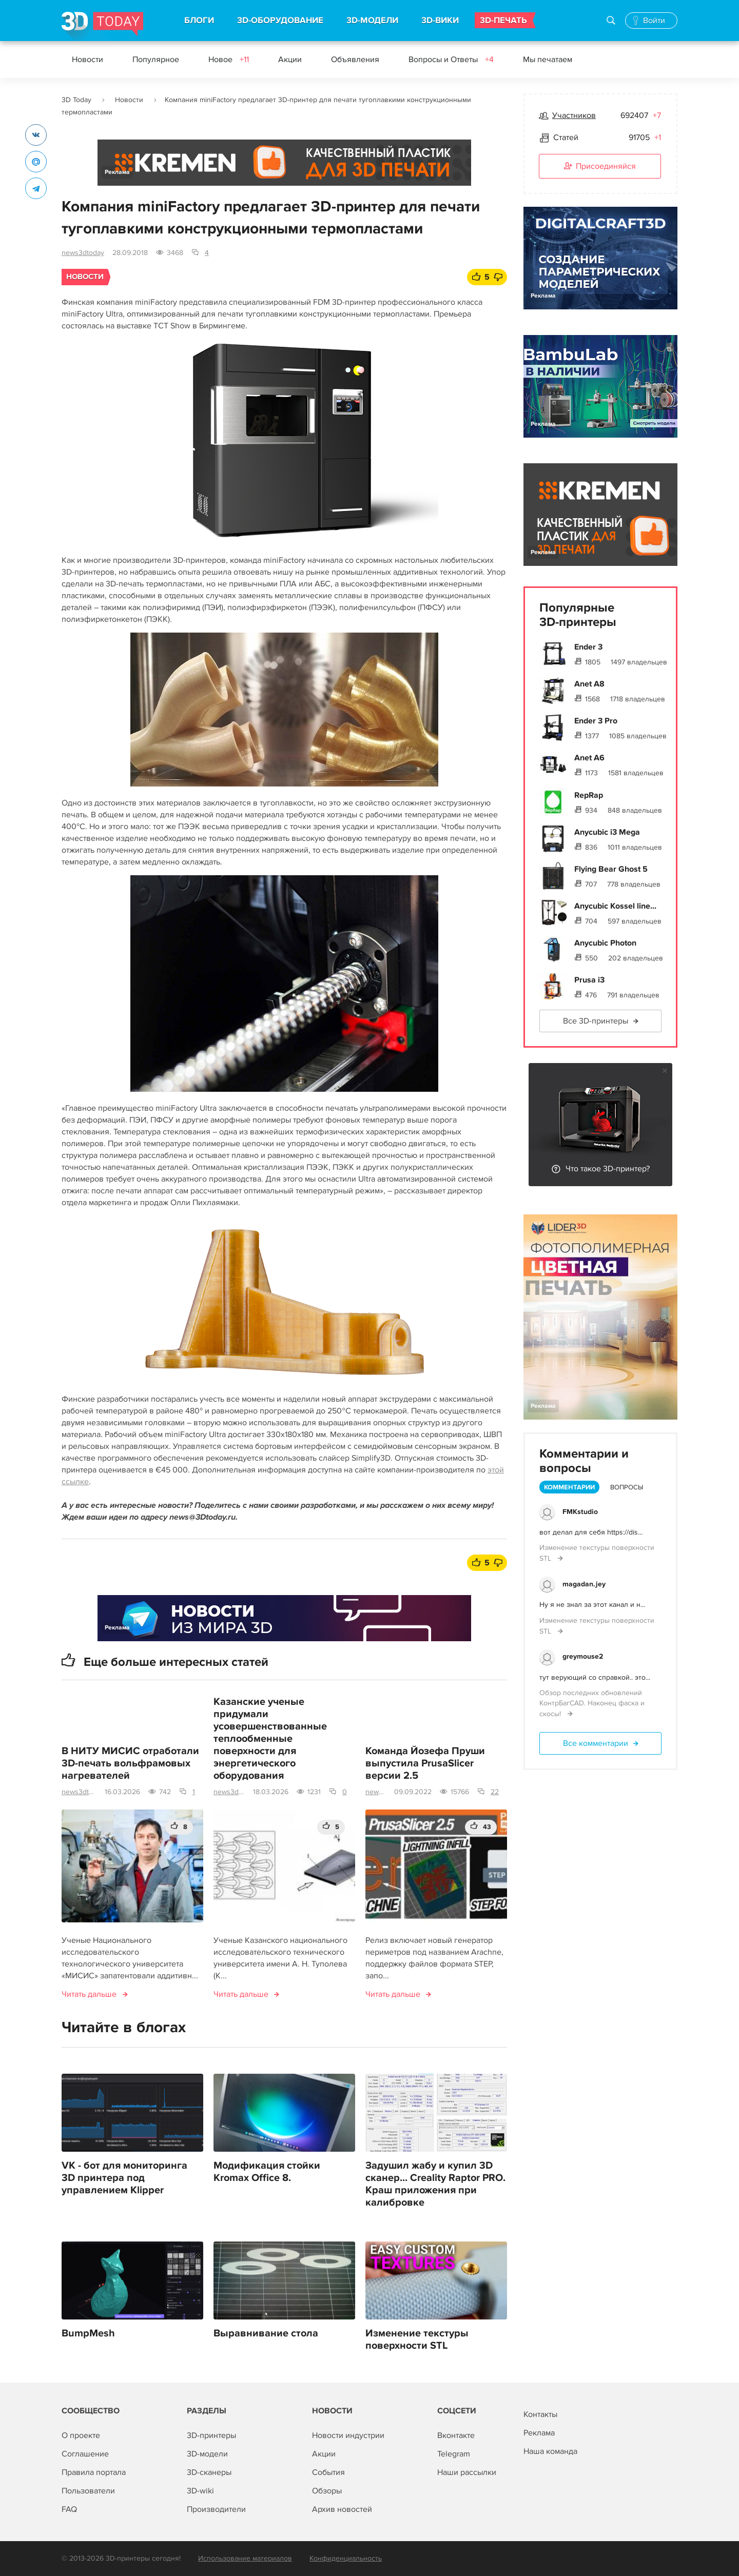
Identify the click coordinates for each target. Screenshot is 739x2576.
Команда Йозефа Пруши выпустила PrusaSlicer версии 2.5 (425, 1763)
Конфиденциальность (345, 2558)
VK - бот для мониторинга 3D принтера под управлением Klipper (124, 2177)
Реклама (117, 172)
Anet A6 (589, 758)
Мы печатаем (547, 59)
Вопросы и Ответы (451, 59)
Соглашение (85, 2454)
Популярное (155, 59)
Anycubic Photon (605, 943)
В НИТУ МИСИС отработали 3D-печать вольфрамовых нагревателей (130, 1763)
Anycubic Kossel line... (615, 906)
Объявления (355, 59)
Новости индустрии (348, 2435)
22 (495, 1791)
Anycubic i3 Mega (607, 832)
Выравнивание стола (265, 2333)
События (328, 2472)
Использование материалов (245, 2558)
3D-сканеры (209, 2472)
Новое (228, 59)
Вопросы (626, 1487)
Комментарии (569, 1487)
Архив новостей (342, 2509)
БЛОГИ (199, 20)
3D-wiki (200, 2491)
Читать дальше (89, 1994)
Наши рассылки (466, 2472)
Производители (216, 2509)
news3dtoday (83, 252)
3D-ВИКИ (440, 20)
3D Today (76, 99)
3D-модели (207, 2454)
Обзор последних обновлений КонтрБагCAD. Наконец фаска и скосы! (592, 1703)
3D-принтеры (211, 2435)
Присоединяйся (600, 166)
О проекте (81, 2435)
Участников (574, 115)
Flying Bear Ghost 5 (611, 869)
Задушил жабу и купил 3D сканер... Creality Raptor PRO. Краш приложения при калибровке (435, 2184)
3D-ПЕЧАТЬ (503, 20)
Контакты (540, 2414)
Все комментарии (595, 1743)
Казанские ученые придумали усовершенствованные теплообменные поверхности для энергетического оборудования (270, 1739)
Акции (290, 59)
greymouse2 (582, 1656)
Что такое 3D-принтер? (608, 1169)
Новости (87, 59)
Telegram (453, 2454)
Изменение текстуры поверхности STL (417, 2339)
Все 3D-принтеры (595, 1021)
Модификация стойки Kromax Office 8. (266, 2171)
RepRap (588, 795)
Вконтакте (456, 2435)
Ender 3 (588, 647)
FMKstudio (580, 1511)
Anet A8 (589, 684)
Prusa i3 (589, 980)
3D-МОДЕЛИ (372, 20)
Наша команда (550, 2451)
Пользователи (88, 2491)
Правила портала (94, 2472)
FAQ (69, 2509)
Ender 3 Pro (595, 721)
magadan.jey (584, 1584)
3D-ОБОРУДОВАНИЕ (280, 20)
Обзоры (327, 2491)
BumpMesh (88, 2333)
